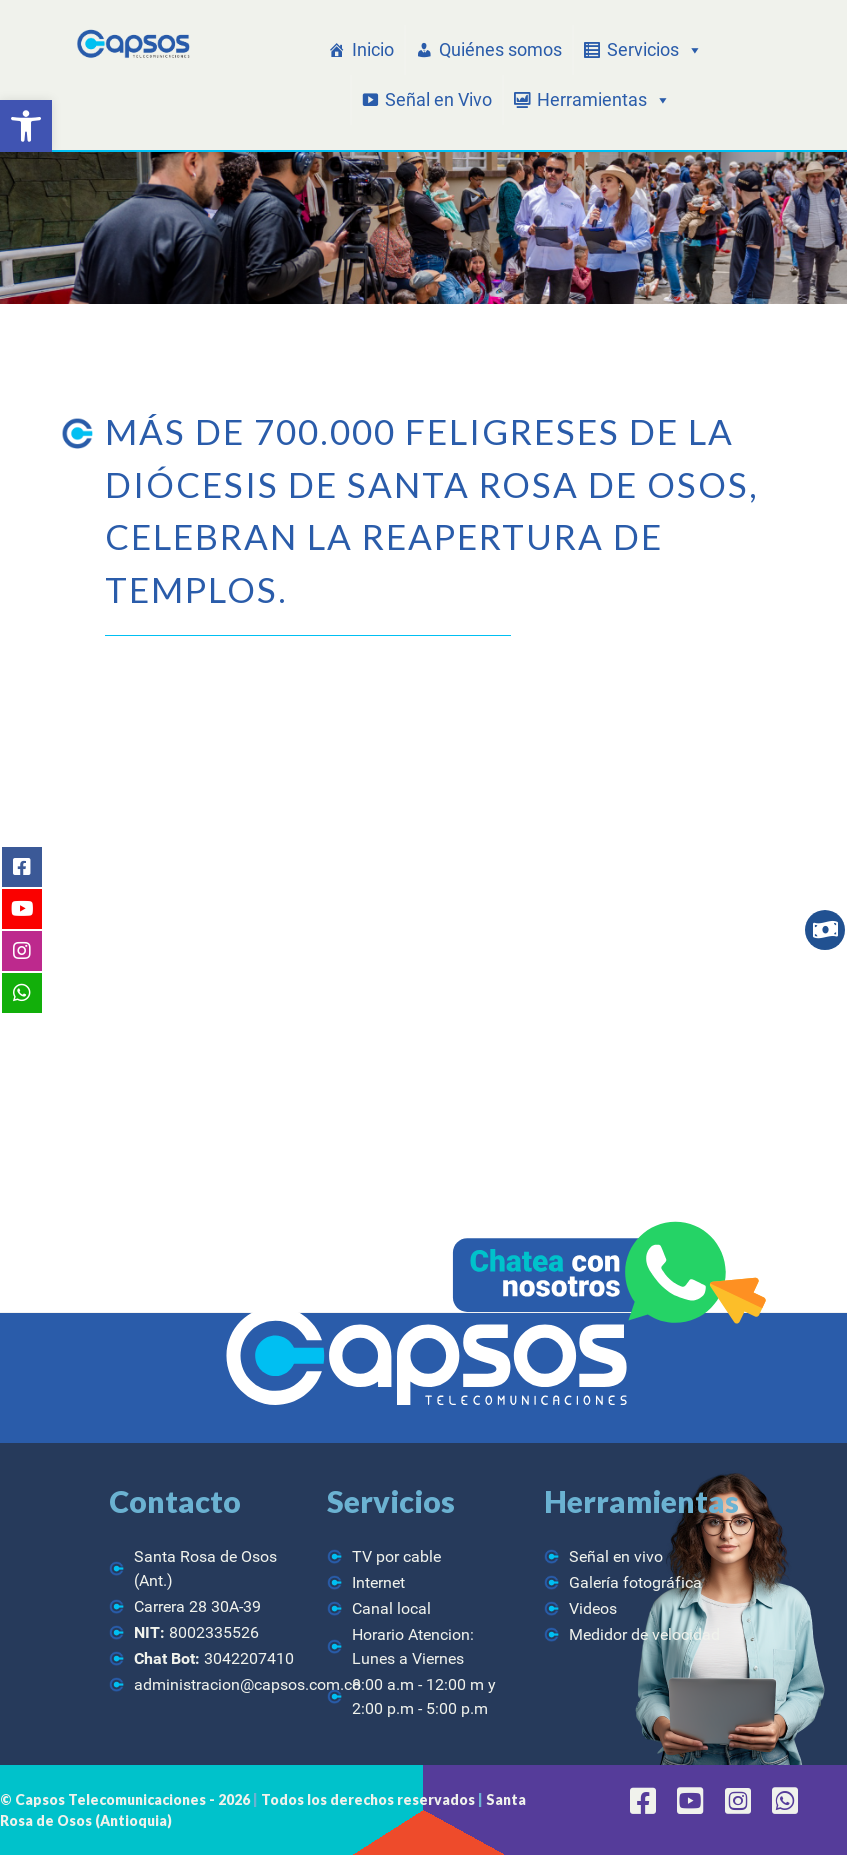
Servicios (655, 50)
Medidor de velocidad (644, 1634)
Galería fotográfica (635, 1582)
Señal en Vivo (438, 99)
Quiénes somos (500, 49)
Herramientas (604, 100)
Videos (593, 1608)
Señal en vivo (616, 1556)
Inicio (373, 49)
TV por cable (396, 1556)
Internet (378, 1582)
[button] (26, 126)
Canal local (391, 1608)
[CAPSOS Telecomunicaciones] (132, 44)
